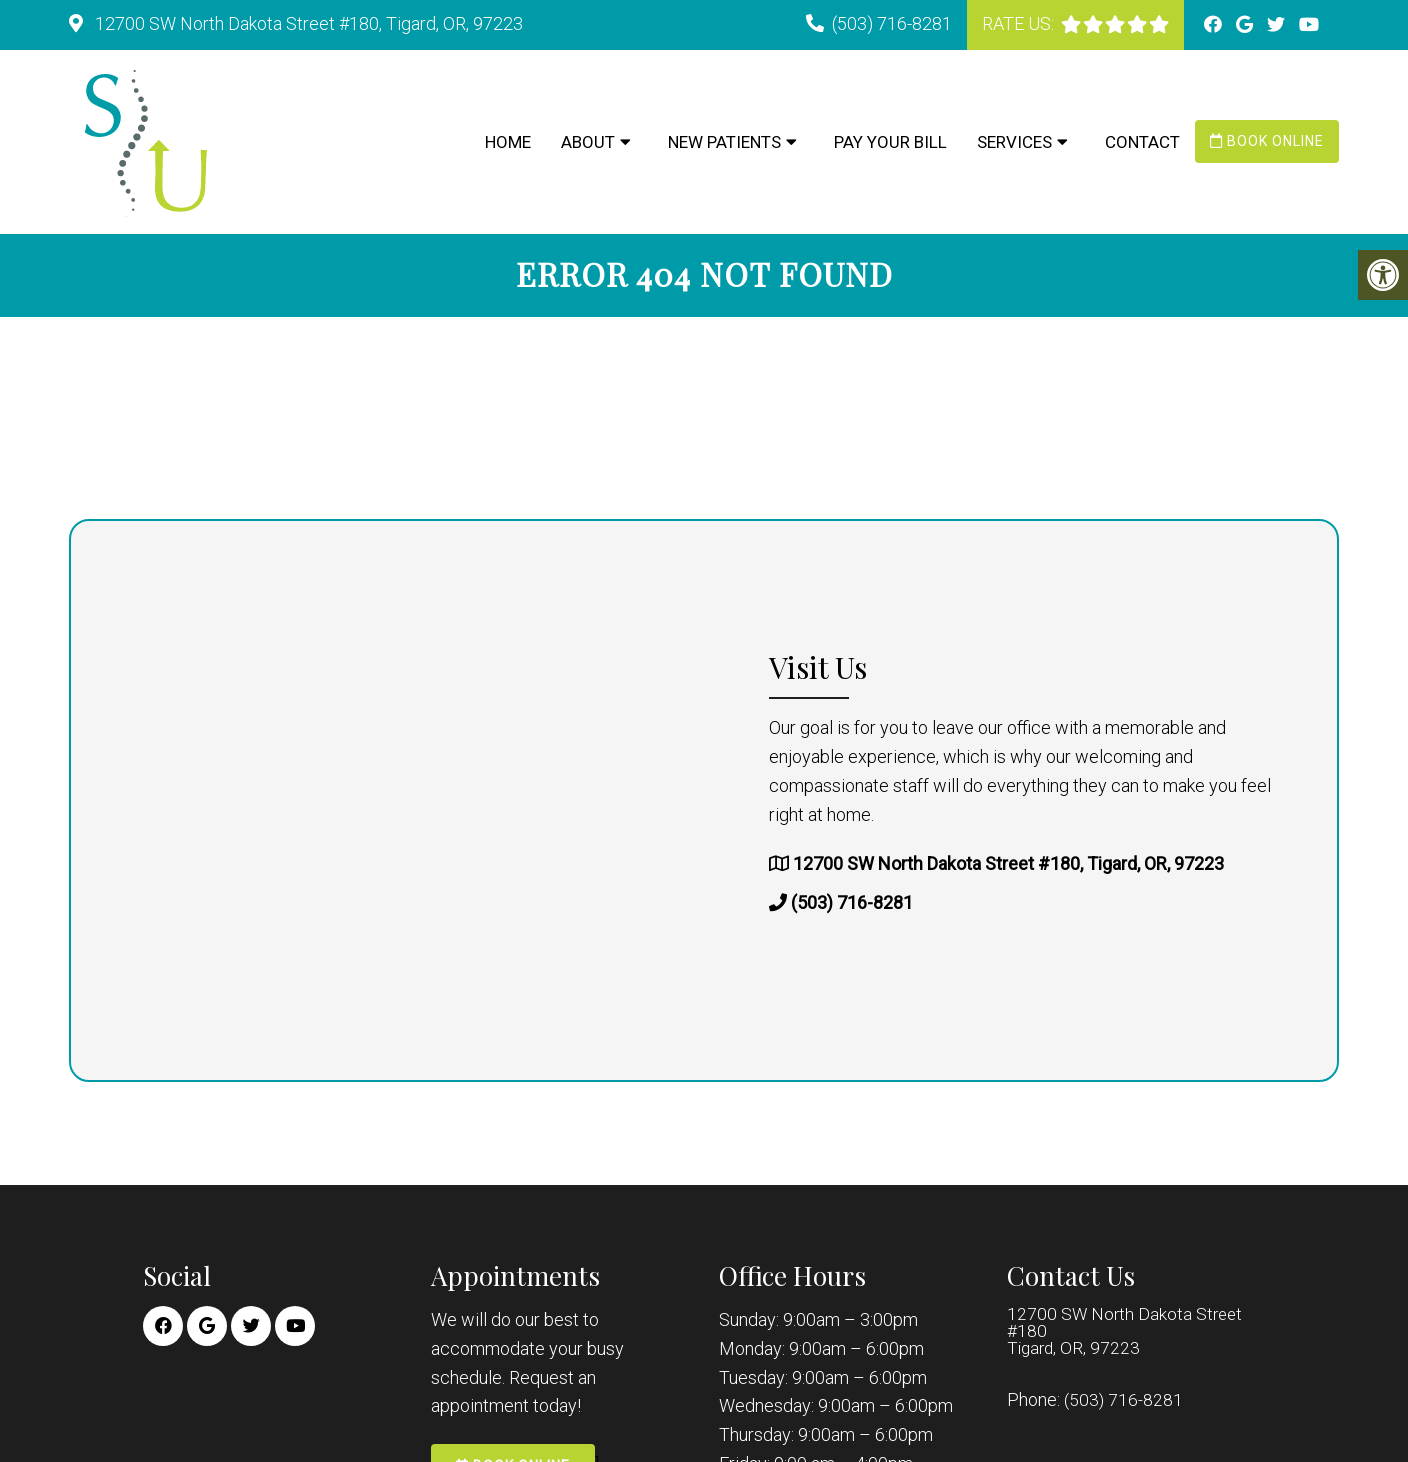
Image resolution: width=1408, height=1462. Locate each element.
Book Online (1267, 141)
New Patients (724, 142)
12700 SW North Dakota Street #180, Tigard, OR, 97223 (307, 23)
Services (1014, 142)
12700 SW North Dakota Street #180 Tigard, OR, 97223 (1127, 1335)
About (588, 142)
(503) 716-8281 (892, 23)
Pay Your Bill (890, 142)
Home (508, 142)
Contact (1142, 142)
